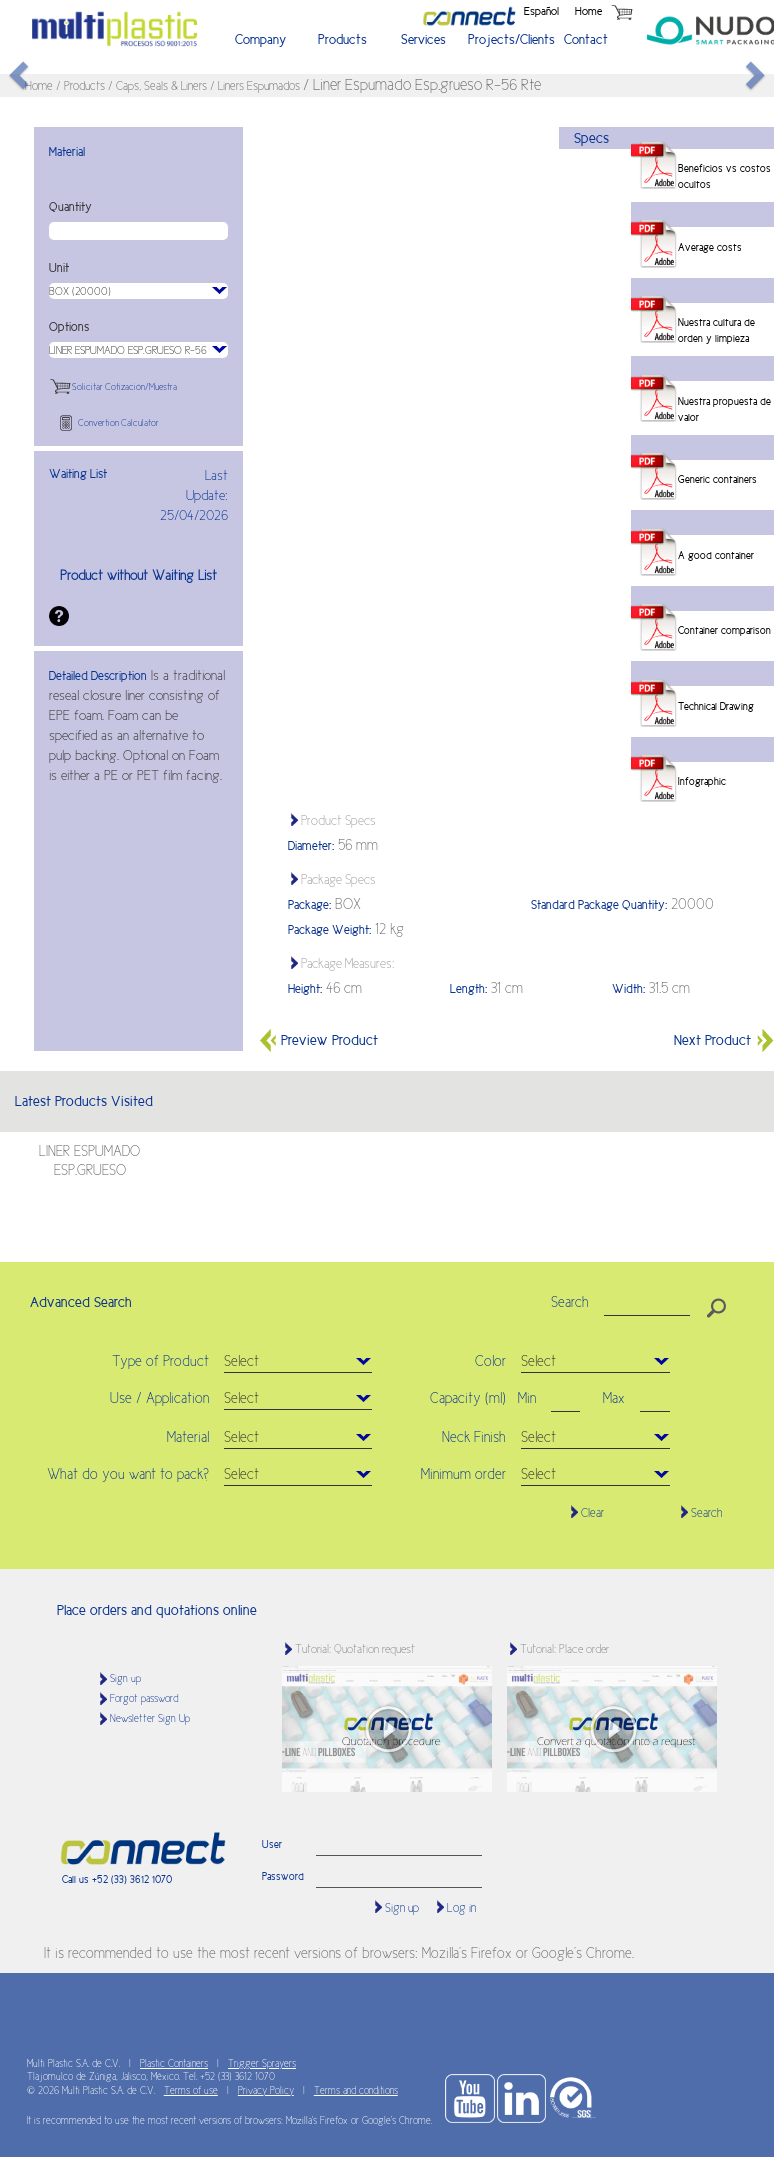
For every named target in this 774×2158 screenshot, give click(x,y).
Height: (305, 989)
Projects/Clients (506, 39)
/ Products (82, 86)
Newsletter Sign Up (150, 1718)
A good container (716, 555)
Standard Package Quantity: (599, 905)
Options (69, 327)
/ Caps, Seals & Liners (159, 86)
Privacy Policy (266, 2090)
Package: (309, 905)
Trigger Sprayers (262, 2063)
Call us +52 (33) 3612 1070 (117, 1879)
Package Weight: (329, 930)
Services (423, 39)
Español (541, 11)
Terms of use (191, 2090)
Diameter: (311, 846)
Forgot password (144, 1698)
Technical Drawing (716, 706)
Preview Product (318, 1040)
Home (588, 11)
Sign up (125, 1678)
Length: (468, 989)
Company (260, 39)
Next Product (724, 1040)
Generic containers (717, 479)
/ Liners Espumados (256, 86)
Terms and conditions (356, 2090)
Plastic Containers (174, 2063)
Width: (628, 989)
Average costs (710, 247)
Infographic (702, 781)
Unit (59, 268)
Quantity (70, 207)
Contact (586, 39)
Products (342, 39)
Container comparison (724, 630)
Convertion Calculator (118, 423)
